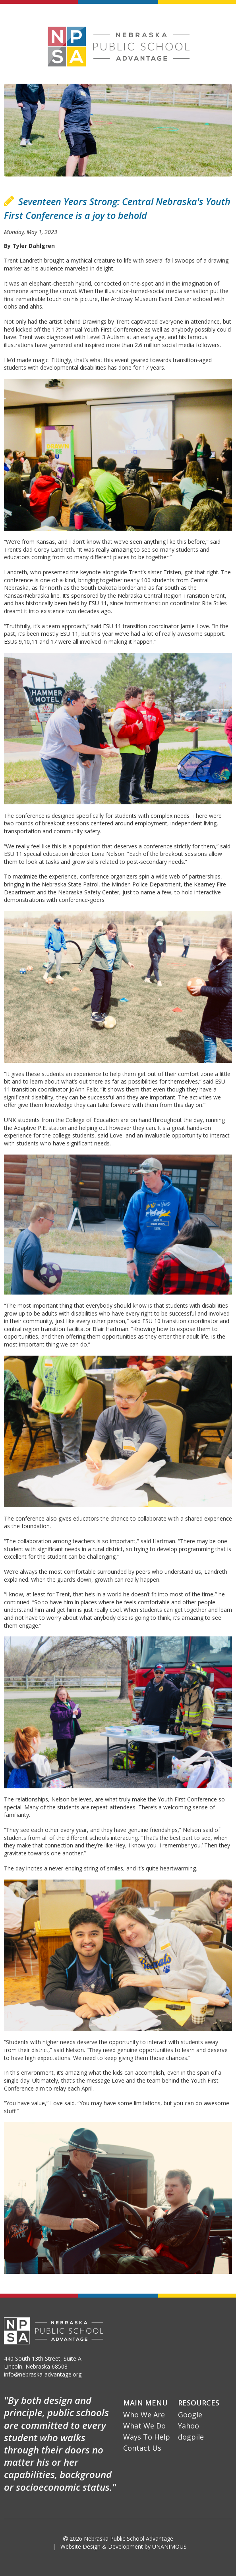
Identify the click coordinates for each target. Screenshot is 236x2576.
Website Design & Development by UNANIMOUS (123, 2546)
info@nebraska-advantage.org (42, 2374)
